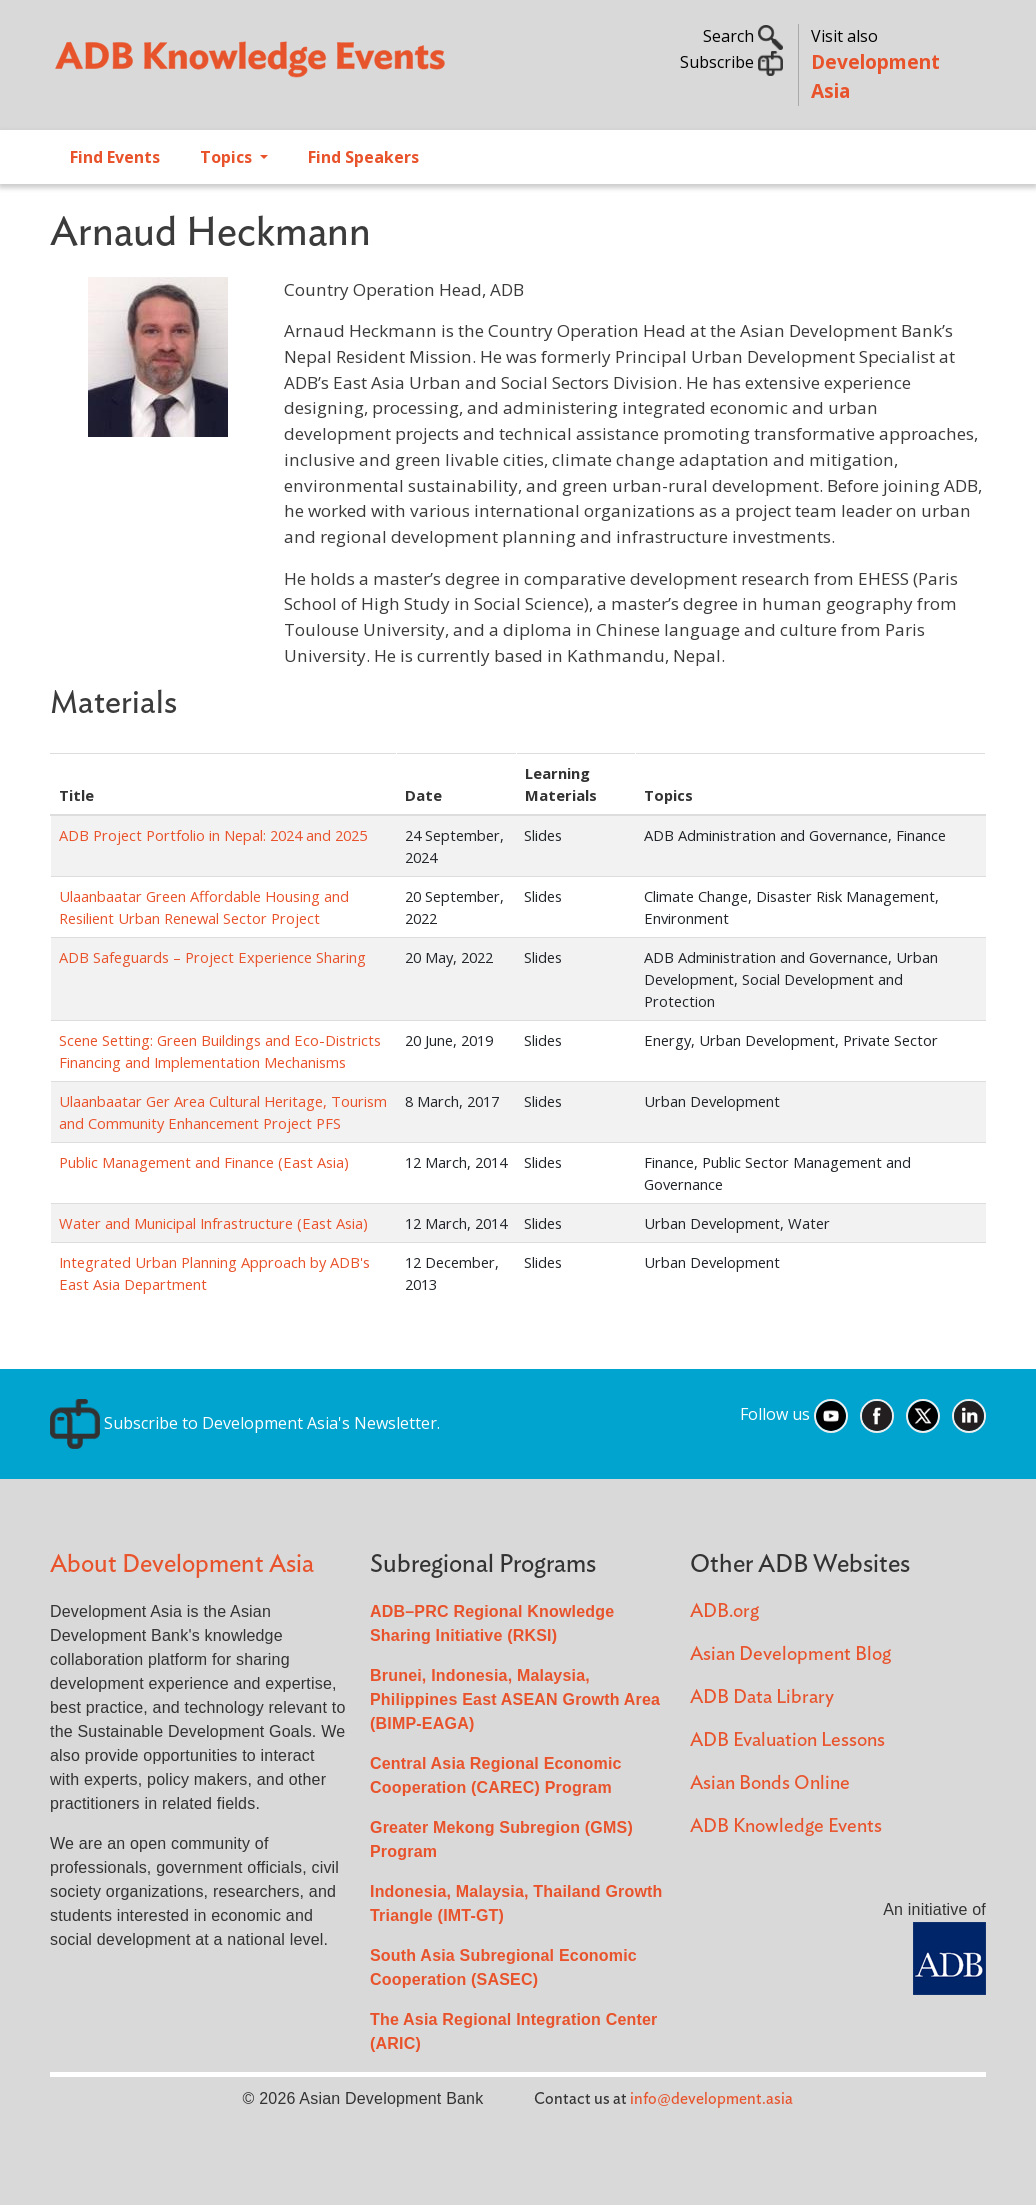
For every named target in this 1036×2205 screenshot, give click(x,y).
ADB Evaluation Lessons (787, 1740)
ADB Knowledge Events (786, 1826)
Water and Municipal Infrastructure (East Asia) (213, 1223)
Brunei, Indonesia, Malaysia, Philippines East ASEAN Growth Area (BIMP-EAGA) (515, 1699)
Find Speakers (363, 157)
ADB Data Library (762, 1697)
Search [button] (743, 36)
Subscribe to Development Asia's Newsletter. (245, 1423)
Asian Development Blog (790, 1654)
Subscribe (731, 62)
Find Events (115, 157)
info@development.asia (711, 2099)
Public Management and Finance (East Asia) (204, 1162)
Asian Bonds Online (770, 1783)
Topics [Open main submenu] (228, 157)
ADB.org (724, 1611)
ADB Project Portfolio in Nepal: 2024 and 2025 (213, 835)
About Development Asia (182, 1564)
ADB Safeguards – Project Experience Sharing (212, 957)
